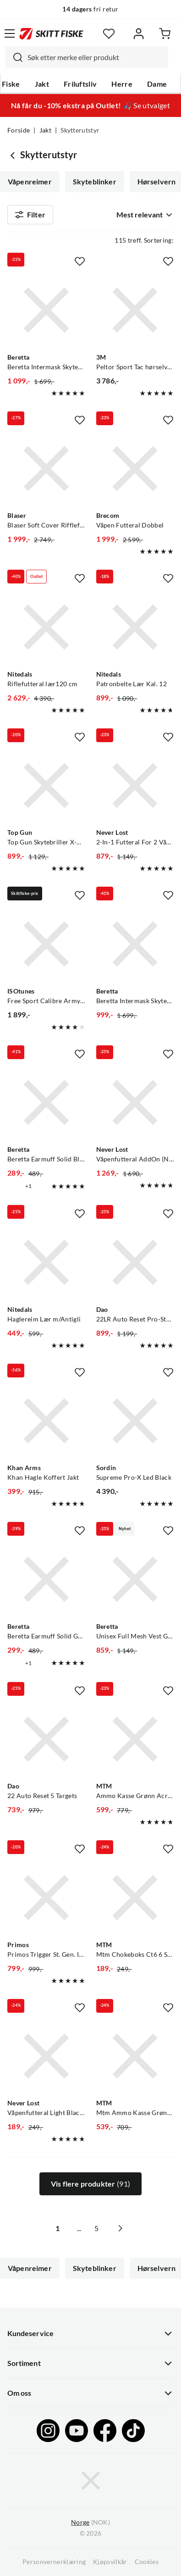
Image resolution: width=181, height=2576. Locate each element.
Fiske (11, 84)
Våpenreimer (30, 182)
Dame (157, 84)
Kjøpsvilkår (110, 2561)
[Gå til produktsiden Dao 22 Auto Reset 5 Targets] (46, 1739)
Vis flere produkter (90, 2183)
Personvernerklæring (54, 2561)
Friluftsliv (80, 84)
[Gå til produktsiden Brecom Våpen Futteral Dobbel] (135, 469)
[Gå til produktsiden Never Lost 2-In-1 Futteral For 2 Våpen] (135, 786)
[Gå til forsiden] (51, 33)
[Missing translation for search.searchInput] (14, 57)
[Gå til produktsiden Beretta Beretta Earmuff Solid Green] (46, 1579)
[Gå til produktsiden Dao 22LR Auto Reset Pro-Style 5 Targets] (135, 1262)
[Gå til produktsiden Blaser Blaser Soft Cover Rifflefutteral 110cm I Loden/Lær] (46, 469)
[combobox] (86, 57)
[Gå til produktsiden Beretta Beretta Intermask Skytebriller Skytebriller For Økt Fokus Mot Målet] (46, 310)
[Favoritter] (109, 33)
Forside (18, 130)
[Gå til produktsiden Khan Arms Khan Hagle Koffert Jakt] (46, 1421)
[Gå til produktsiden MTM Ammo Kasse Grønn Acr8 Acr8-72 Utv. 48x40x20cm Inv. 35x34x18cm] (135, 1739)
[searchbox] (95, 57)
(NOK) (90, 2522)
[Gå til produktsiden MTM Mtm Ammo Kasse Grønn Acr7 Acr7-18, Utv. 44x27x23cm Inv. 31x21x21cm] (135, 2056)
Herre (121, 84)
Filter (30, 215)
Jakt (42, 84)
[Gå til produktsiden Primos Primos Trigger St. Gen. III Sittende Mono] (46, 1898)
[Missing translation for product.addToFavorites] (80, 261)
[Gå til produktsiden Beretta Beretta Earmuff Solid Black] (46, 1103)
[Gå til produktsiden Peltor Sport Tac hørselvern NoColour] (135, 310)
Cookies (147, 2561)
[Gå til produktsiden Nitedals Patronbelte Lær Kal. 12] (135, 627)
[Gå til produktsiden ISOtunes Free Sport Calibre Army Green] (46, 944)
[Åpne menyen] (9, 33)
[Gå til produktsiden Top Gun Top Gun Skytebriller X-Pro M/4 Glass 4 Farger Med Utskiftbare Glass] (46, 786)
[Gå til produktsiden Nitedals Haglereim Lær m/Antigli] (46, 1262)
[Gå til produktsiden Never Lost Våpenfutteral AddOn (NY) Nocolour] (135, 1103)
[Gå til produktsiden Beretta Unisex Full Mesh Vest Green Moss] (135, 1579)
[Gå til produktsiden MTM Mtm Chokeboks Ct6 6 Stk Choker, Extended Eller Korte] (135, 1898)
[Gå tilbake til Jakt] (13, 155)
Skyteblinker (94, 182)
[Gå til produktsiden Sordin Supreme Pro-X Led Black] (135, 1421)
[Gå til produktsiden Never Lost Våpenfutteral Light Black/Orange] (46, 2056)
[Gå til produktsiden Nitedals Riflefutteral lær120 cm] (46, 627)
